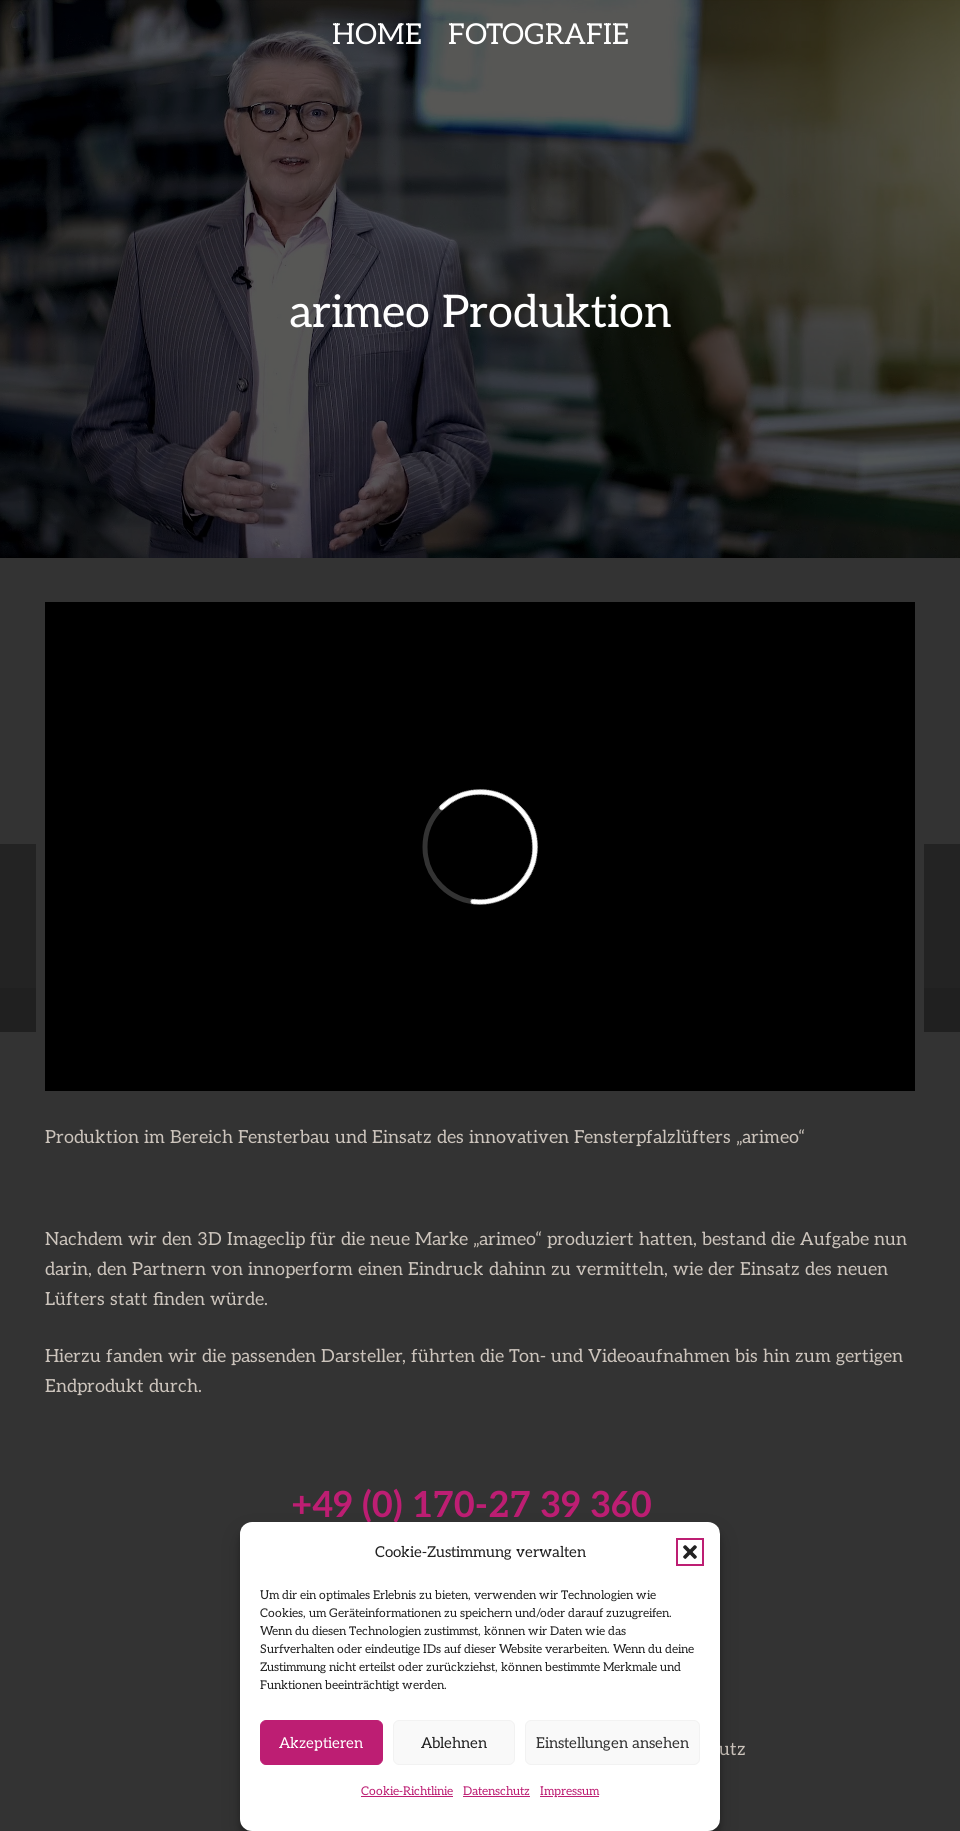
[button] (690, 1552)
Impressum (569, 1791)
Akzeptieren (321, 1743)
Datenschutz (496, 1791)
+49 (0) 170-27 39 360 (471, 1506)
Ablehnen (454, 1743)
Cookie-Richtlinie (407, 1791)
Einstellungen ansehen (612, 1743)
